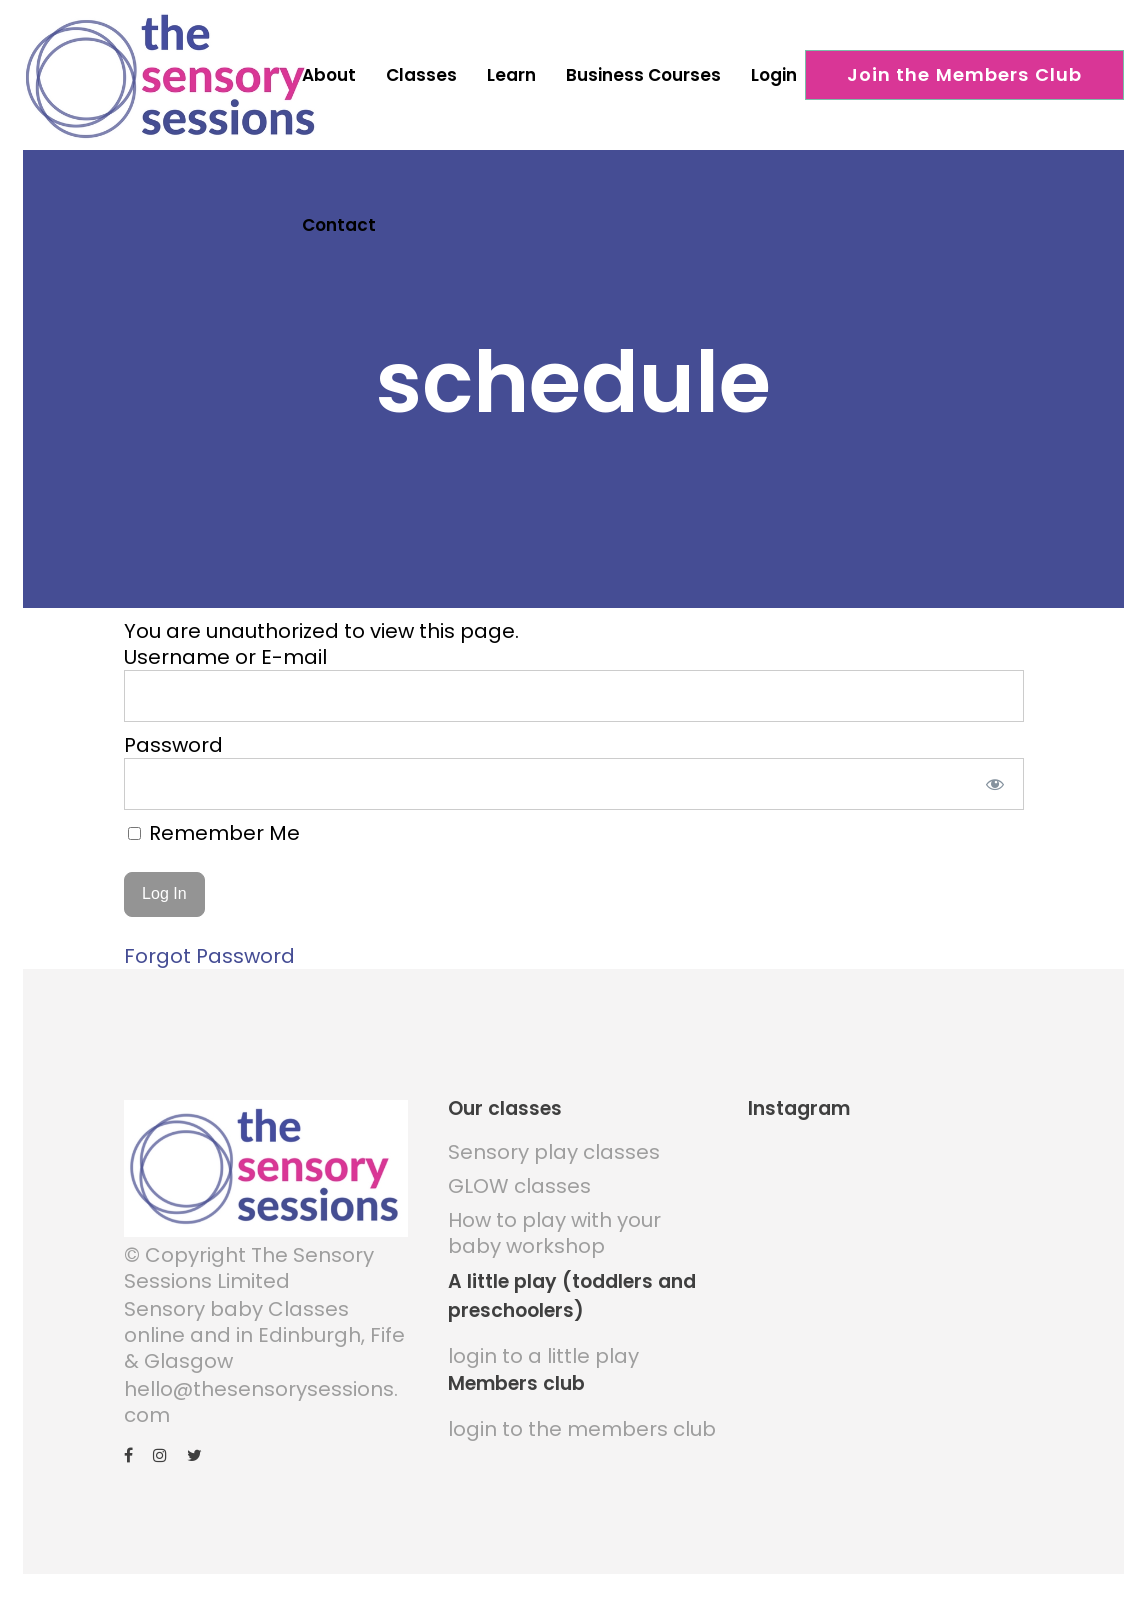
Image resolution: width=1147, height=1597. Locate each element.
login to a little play (543, 1349)
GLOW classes (519, 1179)
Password (173, 737)
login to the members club (582, 1422)
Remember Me (214, 825)
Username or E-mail (225, 649)
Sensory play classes (554, 1145)
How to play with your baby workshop (554, 1226)
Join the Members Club (965, 74)
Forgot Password (209, 949)
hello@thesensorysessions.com (261, 1394)
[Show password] (994, 776)
